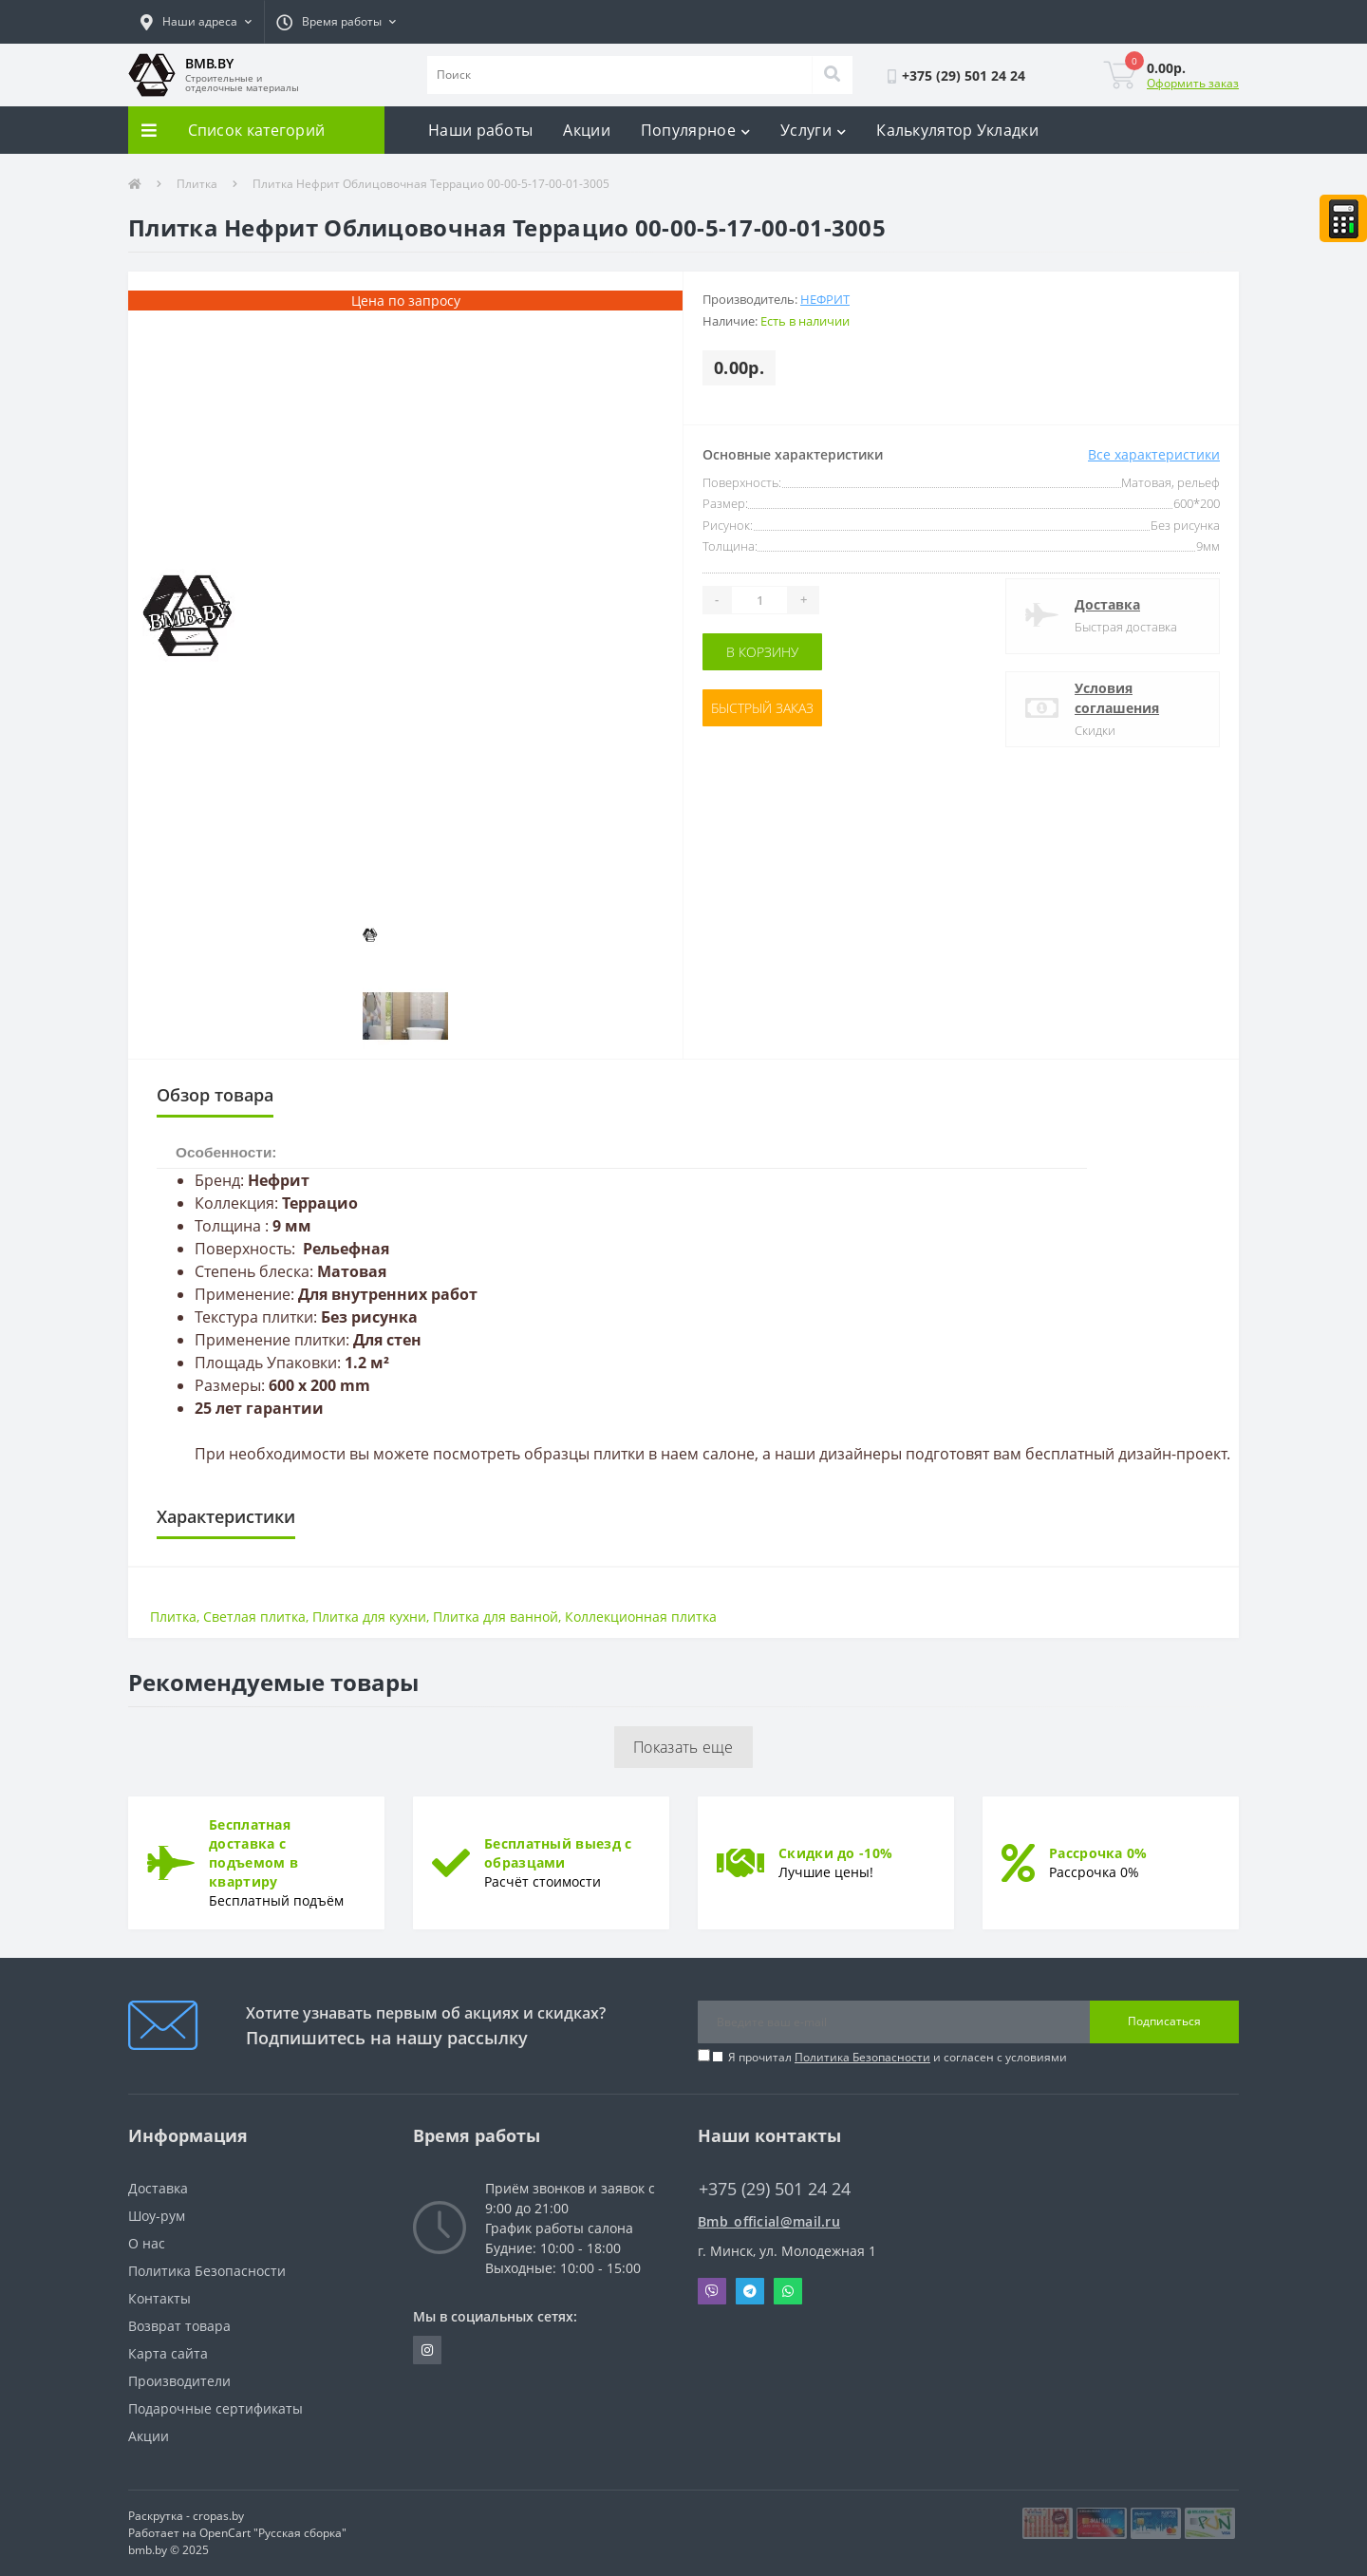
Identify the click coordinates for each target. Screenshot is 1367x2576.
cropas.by (218, 2516)
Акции (586, 130)
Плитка (197, 184)
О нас (146, 2243)
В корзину (762, 652)
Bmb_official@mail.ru (769, 2221)
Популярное (695, 130)
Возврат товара (179, 2326)
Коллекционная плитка (641, 1617)
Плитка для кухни (369, 1617)
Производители (179, 2381)
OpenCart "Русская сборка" (272, 2533)
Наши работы (480, 130)
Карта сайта (168, 2353)
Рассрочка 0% (1098, 1853)
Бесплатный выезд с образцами (557, 1852)
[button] (196, 22)
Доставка (1107, 604)
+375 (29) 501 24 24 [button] (775, 2189)
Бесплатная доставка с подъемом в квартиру (253, 1852)
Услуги (813, 130)
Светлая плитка (254, 1617)
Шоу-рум (156, 2216)
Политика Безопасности (862, 2057)
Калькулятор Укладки (957, 130)
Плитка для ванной (495, 1617)
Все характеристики (1154, 454)
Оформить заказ (1193, 83)
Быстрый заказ (762, 708)
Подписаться (1164, 2021)
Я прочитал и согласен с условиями (897, 2057)
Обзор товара (215, 1094)
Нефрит (825, 299)
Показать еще (683, 1747)
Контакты (159, 2298)
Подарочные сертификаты (215, 2408)
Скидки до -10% (835, 1853)
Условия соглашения (1117, 698)
